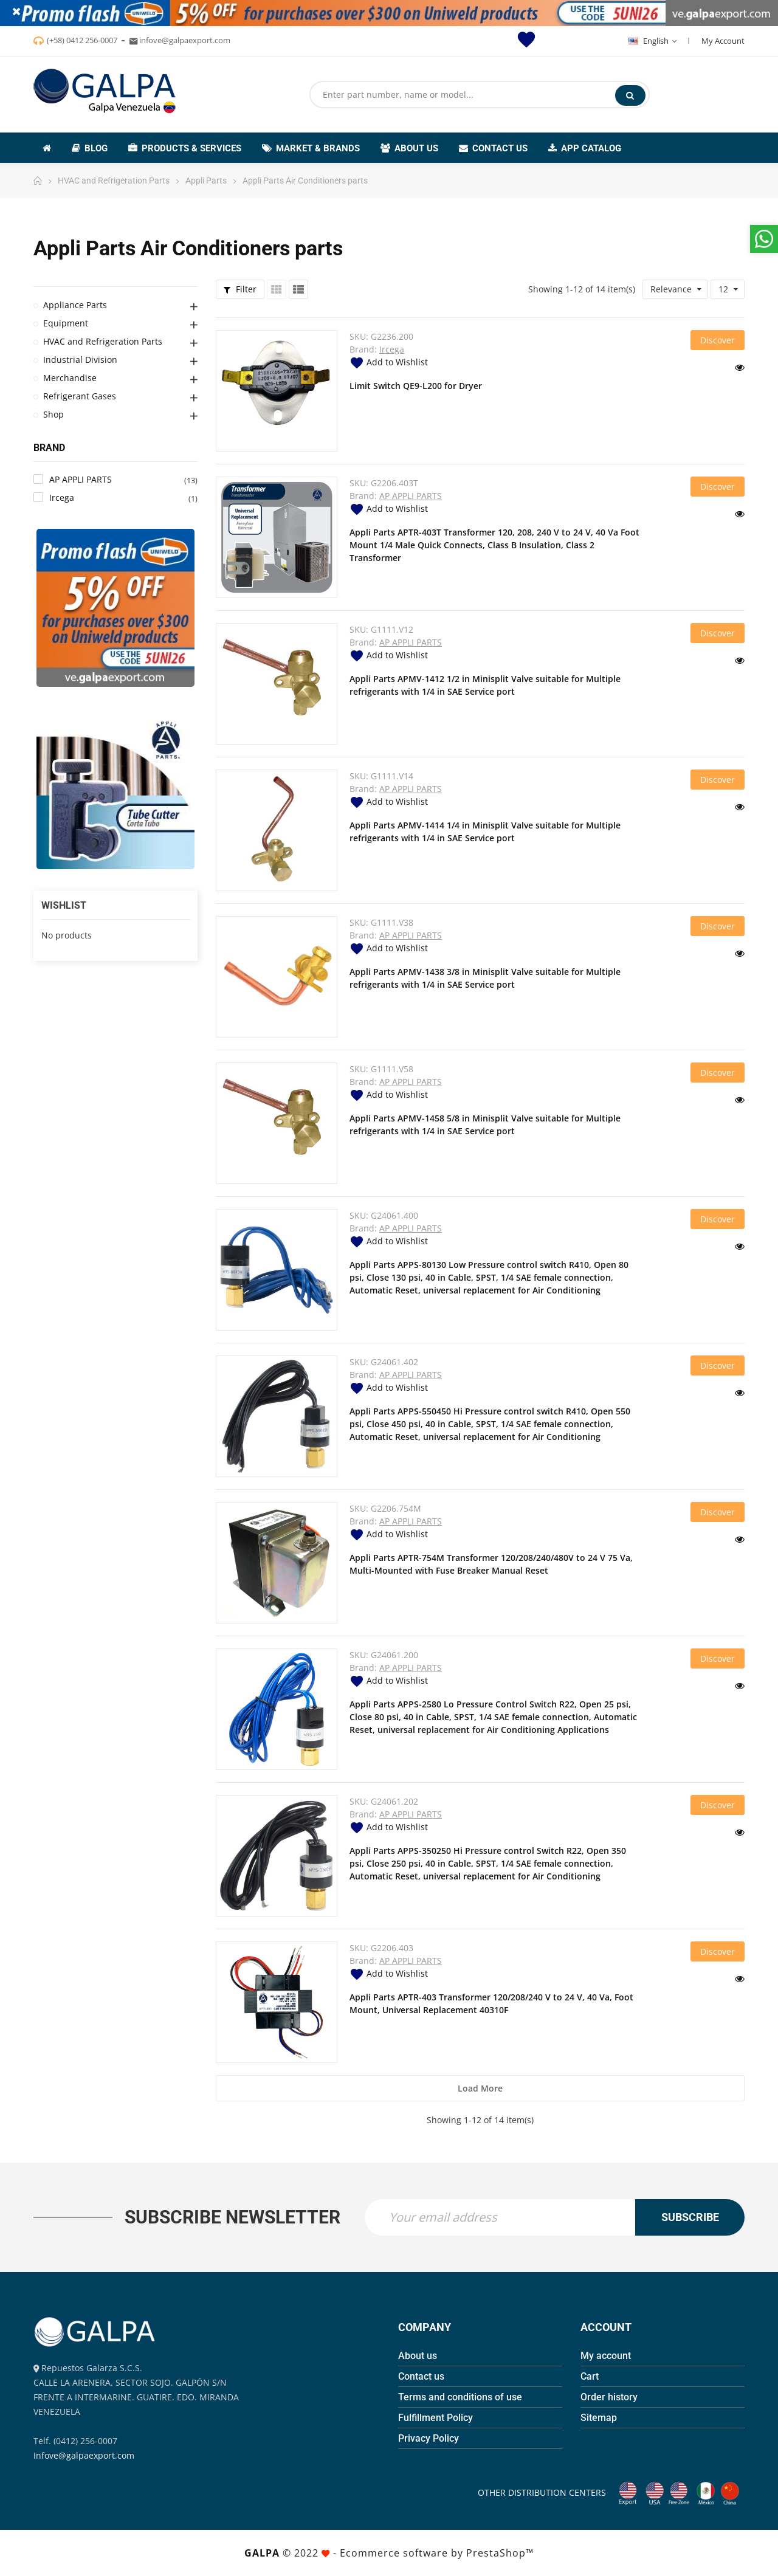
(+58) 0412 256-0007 (82, 40)
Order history (609, 2397)
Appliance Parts (75, 305)
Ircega (391, 349)
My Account (723, 40)
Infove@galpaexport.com (83, 2455)
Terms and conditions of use (460, 2397)
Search (630, 95)
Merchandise (70, 378)
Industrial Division (80, 359)
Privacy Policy (428, 2438)
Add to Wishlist (388, 362)
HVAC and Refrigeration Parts (102, 341)
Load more (480, 2088)
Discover (717, 340)
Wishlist (63, 905)
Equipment (65, 323)
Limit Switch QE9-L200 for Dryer (415, 385)
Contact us (421, 2376)
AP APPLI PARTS (410, 495)
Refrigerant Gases (79, 396)
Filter (240, 289)
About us (417, 2355)
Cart (589, 2376)
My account (605, 2355)
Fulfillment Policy (435, 2417)
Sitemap (598, 2417)
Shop (53, 414)
